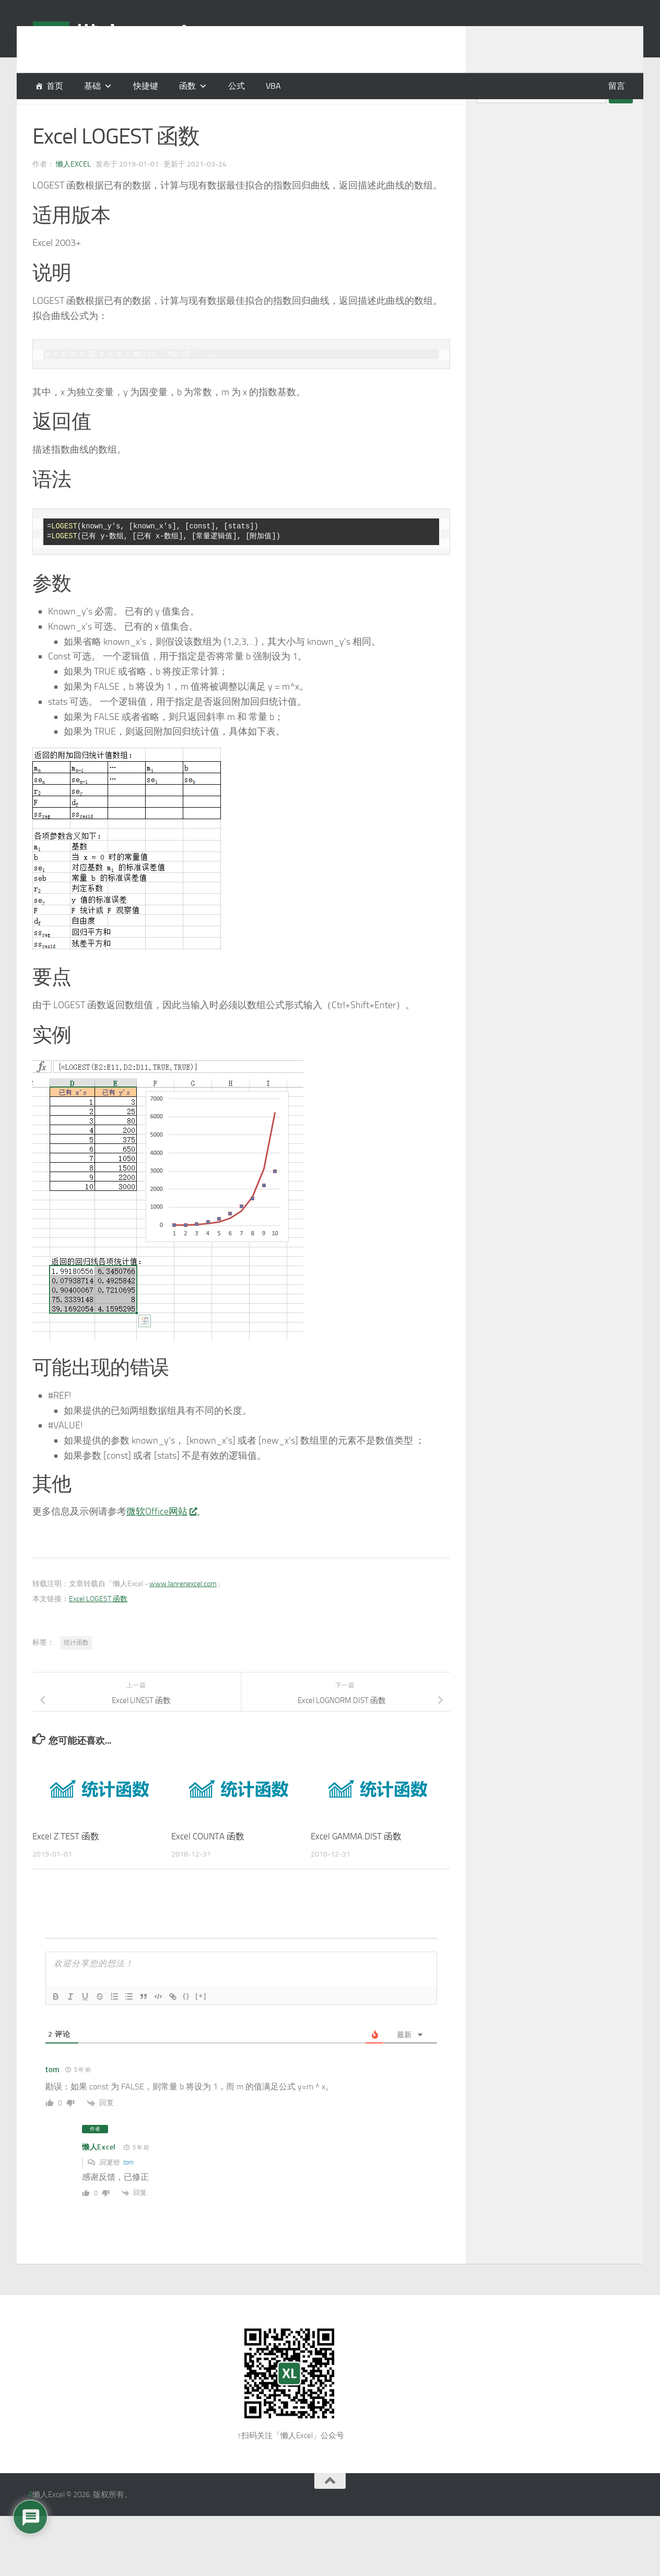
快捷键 (145, 86)
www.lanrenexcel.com (183, 1609)
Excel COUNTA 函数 (207, 1862)
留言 (616, 86)
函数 (187, 86)
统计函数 (76, 1668)
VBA (273, 86)
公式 (236, 86)
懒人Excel (73, 190)
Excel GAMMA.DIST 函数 (356, 1862)
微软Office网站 (161, 1537)
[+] (201, 2022)
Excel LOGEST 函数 (98, 1625)
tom (128, 2188)
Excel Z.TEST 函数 (65, 1862)
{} (186, 2022)
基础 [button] (92, 86)
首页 (54, 86)
